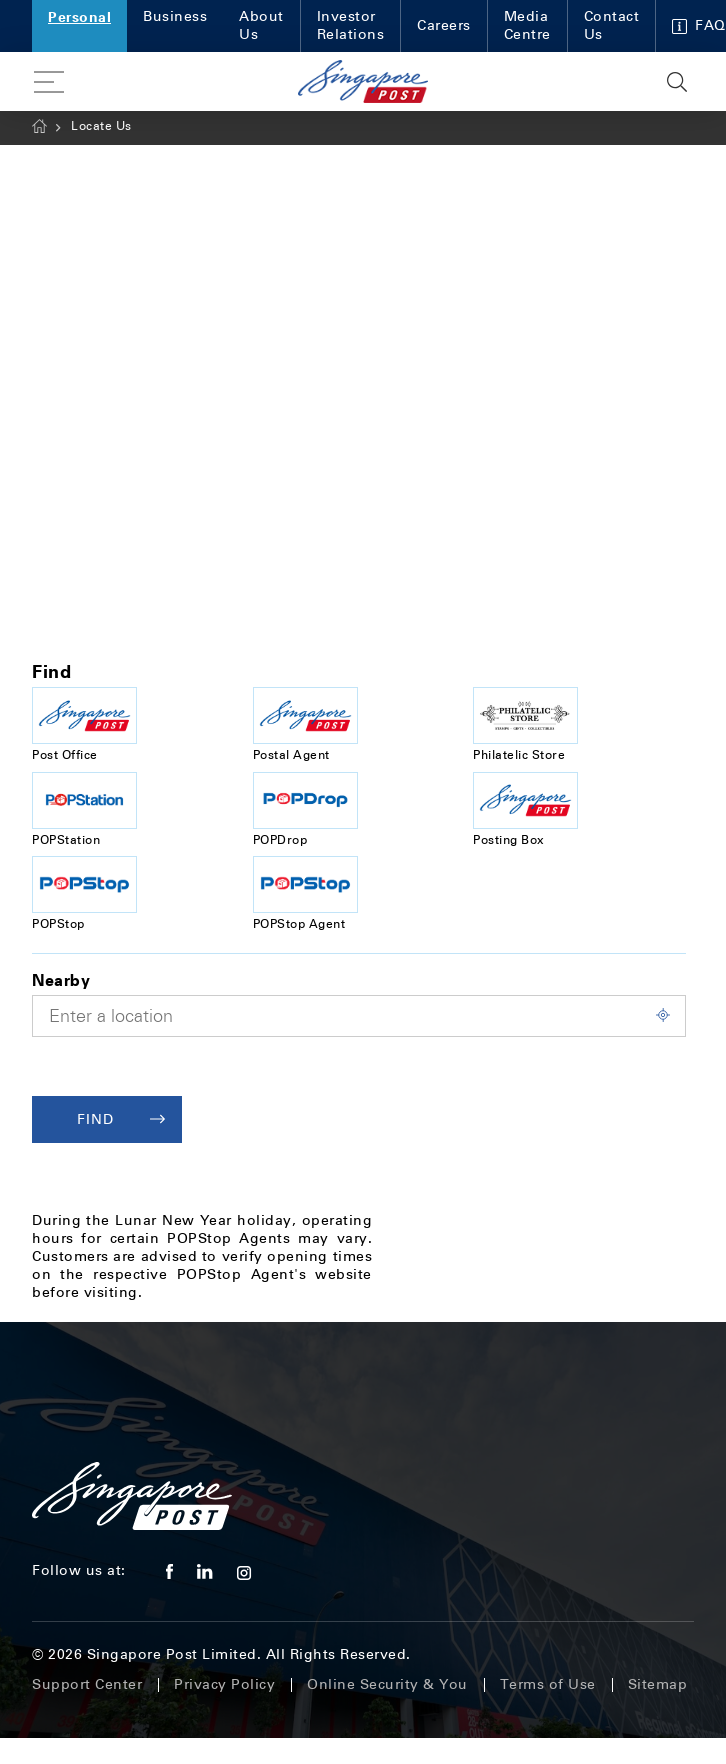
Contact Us (612, 25)
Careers (444, 25)
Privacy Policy (224, 1684)
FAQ (699, 25)
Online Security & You (387, 1684)
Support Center (87, 1684)
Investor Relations (351, 25)
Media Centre (527, 25)
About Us (261, 25)
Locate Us (101, 126)
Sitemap (658, 1684)
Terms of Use (548, 1684)
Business (175, 16)
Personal (79, 16)
